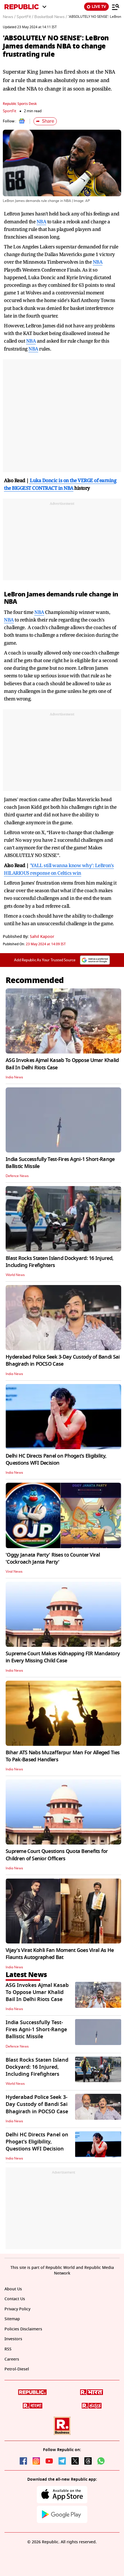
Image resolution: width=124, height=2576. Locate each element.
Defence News (17, 1176)
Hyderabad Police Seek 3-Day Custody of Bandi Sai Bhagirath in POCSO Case (63, 1360)
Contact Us (14, 2299)
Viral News (14, 1571)
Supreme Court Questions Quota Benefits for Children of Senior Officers (57, 1855)
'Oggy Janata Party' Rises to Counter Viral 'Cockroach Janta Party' (53, 1558)
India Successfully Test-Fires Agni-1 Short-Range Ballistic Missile (60, 1163)
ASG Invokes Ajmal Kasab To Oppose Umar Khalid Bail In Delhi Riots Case (62, 1064)
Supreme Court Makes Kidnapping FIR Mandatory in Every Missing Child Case (63, 1657)
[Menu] (116, 7)
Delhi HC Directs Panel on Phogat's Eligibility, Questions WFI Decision (56, 1459)
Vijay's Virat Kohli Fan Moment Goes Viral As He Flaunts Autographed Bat (60, 1954)
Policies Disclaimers (23, 2329)
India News (14, 1077)
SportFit (9, 111)
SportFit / (25, 17)
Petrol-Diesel (16, 2369)
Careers (11, 2359)
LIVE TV (96, 7)
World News (15, 1275)
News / (9, 17)
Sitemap (12, 2319)
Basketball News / (50, 17)
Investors (13, 2339)
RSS (8, 2349)
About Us (13, 2289)
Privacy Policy (17, 2309)
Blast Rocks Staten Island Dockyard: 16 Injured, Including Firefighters (59, 1262)
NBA (41, 221)
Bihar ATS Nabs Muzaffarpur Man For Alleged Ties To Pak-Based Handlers (63, 1756)
